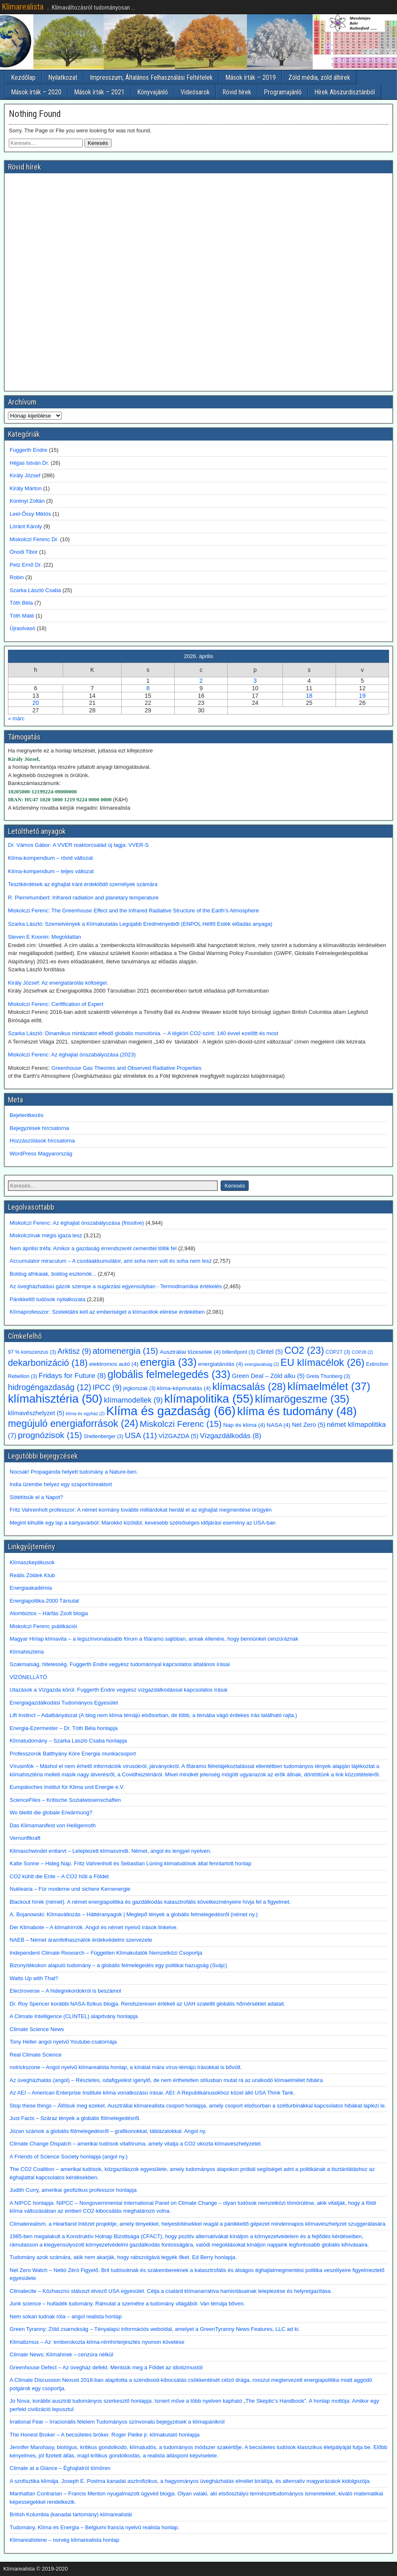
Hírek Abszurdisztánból (344, 92)
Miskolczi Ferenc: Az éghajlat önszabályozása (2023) (72, 1054)
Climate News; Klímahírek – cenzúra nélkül (61, 2354)
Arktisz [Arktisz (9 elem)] (74, 1351)
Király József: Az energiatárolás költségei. (59, 983)
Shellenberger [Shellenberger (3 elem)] (103, 1436)
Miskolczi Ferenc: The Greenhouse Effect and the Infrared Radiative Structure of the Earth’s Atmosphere (133, 910)
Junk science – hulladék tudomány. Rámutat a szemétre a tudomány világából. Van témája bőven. (127, 2303)
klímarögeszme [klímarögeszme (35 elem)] (302, 1399)
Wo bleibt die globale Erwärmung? (51, 1812)
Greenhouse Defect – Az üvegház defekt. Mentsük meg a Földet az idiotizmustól (106, 2367)
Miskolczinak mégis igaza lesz (46, 1235)
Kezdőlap (23, 77)
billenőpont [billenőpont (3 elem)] (238, 1352)
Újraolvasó (22, 628)
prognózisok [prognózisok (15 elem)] (50, 1435)
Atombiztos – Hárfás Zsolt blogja (49, 1613)
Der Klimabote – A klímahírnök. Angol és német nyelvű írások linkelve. (94, 1927)
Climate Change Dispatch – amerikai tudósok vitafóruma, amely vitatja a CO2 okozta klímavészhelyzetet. (136, 2143)
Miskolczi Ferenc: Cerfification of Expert (55, 1004)
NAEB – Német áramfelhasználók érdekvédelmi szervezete (81, 1940)
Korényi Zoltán (27, 501)
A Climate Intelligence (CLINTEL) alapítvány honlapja (73, 2016)
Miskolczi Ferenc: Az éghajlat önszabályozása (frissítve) (77, 1223)
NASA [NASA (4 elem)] (278, 1425)
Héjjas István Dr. (29, 463)
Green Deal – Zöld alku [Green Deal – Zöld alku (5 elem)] (268, 1376)
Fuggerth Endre (28, 450)
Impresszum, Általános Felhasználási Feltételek (151, 77)
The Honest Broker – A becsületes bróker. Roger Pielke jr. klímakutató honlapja (105, 2435)
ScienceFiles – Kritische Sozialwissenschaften (65, 1800)
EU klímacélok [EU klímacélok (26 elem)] (322, 1362)
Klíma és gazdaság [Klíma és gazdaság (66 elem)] (171, 1411)
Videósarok (195, 92)
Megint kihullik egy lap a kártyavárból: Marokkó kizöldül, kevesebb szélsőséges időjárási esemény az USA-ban (143, 1523)
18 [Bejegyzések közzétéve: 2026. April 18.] (309, 695)
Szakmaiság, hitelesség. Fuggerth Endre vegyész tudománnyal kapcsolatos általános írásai (120, 1664)
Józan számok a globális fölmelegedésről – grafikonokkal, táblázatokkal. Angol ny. (108, 2131)
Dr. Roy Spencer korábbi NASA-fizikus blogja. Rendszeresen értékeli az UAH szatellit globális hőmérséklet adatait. (147, 2004)
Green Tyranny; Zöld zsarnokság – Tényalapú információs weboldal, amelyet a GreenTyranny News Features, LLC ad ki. (155, 2329)
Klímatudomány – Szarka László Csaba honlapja (68, 1741)
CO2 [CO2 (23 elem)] (304, 1350)
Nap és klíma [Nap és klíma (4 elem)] (244, 1425)
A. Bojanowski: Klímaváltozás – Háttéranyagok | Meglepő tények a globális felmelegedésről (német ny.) (134, 1914)
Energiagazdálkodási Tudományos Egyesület (64, 1703)
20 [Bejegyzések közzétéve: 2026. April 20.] (35, 702)
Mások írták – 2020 (36, 92)
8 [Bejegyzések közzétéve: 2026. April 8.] (148, 688)
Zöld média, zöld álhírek (319, 77)
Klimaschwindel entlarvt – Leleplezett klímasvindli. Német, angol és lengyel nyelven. (110, 1851)
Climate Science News (37, 2029)
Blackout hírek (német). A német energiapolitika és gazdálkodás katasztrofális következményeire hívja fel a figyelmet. (150, 1902)
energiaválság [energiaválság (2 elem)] (261, 1364)
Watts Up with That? (34, 1978)
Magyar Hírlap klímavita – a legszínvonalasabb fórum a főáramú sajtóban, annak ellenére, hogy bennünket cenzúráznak (154, 1639)
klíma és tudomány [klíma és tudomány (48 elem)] (296, 1411)
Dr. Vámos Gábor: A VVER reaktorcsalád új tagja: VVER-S (78, 845)
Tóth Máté (22, 616)
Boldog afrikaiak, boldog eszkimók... (53, 1274)
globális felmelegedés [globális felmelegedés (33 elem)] (168, 1374)
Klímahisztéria (27, 1652)
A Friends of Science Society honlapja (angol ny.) (68, 2156)
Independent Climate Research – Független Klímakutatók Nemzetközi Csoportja (106, 1953)
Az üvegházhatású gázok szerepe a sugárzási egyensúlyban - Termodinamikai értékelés (116, 1286)
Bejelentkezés (26, 1115)
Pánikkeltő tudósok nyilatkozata (47, 1299)
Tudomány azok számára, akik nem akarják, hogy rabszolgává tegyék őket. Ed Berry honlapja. (123, 2257)
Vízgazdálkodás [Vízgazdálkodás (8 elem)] (230, 1435)
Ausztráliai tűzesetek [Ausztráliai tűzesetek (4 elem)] (190, 1352)
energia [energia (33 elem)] (168, 1362)
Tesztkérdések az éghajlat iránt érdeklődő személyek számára (83, 884)
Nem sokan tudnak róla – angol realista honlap (66, 2316)
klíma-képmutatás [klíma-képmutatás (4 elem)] (184, 1388)
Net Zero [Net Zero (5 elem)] (309, 1424)
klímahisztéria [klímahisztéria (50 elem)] (55, 1398)
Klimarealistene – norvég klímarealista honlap (64, 2540)
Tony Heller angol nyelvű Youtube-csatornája (63, 2042)
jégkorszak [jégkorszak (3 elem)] (139, 1388)
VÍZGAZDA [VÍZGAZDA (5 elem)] (178, 1436)
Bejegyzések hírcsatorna (39, 1128)
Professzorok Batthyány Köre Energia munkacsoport (73, 1753)
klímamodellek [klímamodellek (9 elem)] (133, 1400)
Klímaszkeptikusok (32, 1562)
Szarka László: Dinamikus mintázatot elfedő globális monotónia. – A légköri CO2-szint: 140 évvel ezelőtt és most (143, 1033)
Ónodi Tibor (24, 552)
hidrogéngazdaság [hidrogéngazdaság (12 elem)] (49, 1387)
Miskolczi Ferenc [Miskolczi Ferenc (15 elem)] (180, 1424)
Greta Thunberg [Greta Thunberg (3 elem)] (328, 1376)
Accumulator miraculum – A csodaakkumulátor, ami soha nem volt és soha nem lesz (110, 1261)
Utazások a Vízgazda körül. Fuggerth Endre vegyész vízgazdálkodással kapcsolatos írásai (118, 1690)
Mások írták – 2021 (99, 92)
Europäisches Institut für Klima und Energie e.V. (67, 1787)
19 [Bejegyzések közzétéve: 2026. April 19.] (362, 695)
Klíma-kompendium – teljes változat (51, 871)
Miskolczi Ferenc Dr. (34, 539)
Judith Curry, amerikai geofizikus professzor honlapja (73, 2190)
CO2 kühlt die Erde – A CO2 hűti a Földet (59, 1876)
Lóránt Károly (26, 526)
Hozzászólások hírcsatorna (42, 1140)
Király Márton (26, 488)
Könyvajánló (152, 92)
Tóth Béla (21, 603)
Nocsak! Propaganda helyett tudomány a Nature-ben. (74, 1472)
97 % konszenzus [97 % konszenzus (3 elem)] (32, 1352)
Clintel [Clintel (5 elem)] (269, 1351)
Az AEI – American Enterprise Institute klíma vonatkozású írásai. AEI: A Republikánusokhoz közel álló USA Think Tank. (152, 2093)
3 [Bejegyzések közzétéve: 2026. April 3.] (255, 680)
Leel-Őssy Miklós (30, 514)
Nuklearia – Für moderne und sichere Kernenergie (70, 1889)
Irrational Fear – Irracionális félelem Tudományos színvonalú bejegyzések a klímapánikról (117, 2422)
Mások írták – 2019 (250, 77)
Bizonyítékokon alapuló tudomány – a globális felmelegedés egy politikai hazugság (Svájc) (118, 1965)
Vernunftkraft (25, 1838)
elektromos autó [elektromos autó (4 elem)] (113, 1364)
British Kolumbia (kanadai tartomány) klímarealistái (71, 2514)
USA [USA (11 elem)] (141, 1435)
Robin (17, 577)
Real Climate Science (35, 2055)
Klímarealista (22, 7)
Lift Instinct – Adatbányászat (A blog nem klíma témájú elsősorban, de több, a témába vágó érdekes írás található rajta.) (153, 1715)
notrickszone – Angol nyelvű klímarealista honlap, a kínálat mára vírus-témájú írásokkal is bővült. (126, 2067)
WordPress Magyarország (41, 1153)
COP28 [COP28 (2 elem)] (362, 1352)
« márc (16, 718)
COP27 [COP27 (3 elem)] (338, 1352)
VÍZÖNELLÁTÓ (28, 1677)
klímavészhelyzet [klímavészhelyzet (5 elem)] (36, 1413)
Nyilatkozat (62, 77)
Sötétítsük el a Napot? (36, 1497)
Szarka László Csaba (35, 590)
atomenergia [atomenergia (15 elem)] (125, 1350)
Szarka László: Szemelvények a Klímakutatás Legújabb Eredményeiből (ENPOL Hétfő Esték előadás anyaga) (140, 924)
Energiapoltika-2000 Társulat (44, 1601)
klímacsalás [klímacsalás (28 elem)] (249, 1386)
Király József (25, 475)
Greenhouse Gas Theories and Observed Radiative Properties (126, 1068)
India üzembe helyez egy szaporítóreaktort (61, 1484)
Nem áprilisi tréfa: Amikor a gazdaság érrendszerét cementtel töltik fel (93, 1248)
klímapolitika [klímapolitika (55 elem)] (208, 1398)
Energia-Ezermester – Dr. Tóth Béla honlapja (63, 1728)
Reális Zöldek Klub (32, 1575)
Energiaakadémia (31, 1588)
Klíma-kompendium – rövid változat (50, 858)
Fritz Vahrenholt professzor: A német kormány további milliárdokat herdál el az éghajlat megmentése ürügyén (141, 1510)
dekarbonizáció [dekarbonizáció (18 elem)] (48, 1363)
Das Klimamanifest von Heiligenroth (53, 1825)
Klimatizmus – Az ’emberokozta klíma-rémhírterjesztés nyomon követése (97, 2342)
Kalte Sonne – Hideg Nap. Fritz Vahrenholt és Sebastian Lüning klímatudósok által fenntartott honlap (131, 1863)
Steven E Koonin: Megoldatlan (44, 937)
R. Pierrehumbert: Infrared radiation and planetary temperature (83, 897)
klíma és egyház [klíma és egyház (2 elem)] (85, 1413)
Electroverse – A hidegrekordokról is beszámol (65, 1991)
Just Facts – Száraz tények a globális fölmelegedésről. (75, 2118)
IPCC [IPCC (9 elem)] (107, 1387)
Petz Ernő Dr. (26, 565)
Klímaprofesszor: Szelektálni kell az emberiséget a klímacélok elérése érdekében (107, 1312)
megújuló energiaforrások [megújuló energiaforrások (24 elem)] (73, 1423)
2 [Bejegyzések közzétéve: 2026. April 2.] (201, 680)
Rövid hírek (236, 92)
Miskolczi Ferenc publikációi (43, 1626)
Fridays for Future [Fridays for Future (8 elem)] (72, 1375)
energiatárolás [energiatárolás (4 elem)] (220, 1364)
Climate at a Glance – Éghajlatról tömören (60, 2468)
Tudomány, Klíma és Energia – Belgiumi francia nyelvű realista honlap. (94, 2527)
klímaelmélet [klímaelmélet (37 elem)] (329, 1386)
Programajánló (283, 92)
